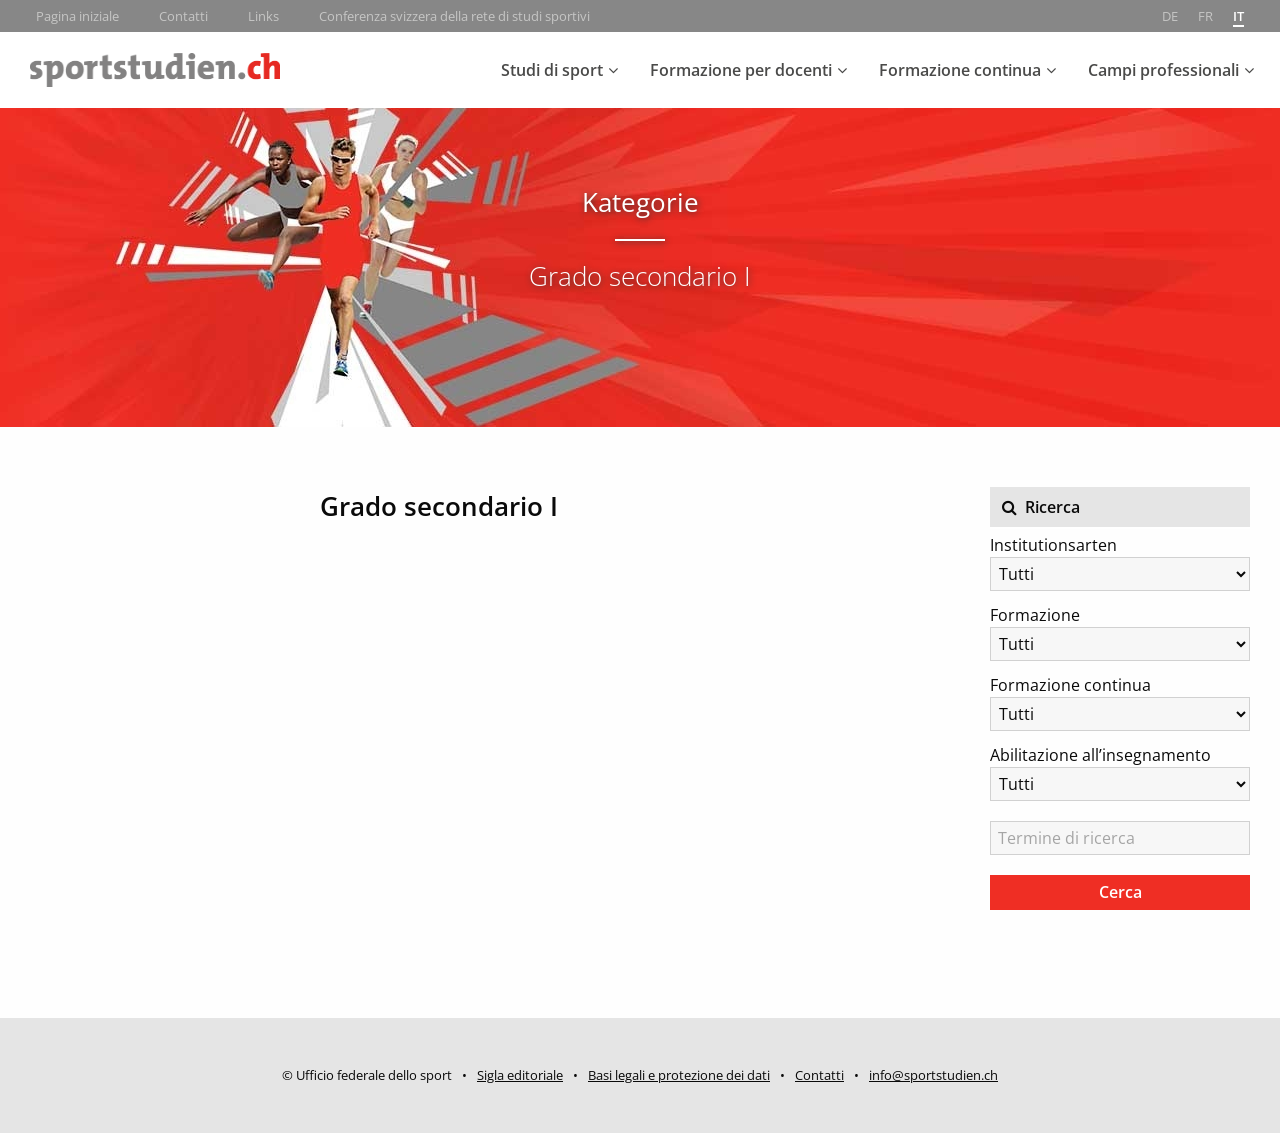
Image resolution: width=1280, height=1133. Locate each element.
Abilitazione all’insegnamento (1100, 755)
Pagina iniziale (77, 16)
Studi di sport (552, 70)
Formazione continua (960, 70)
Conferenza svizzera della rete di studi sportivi (454, 16)
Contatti (183, 16)
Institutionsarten (1053, 545)
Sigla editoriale (520, 1075)
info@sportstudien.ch (933, 1075)
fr (1205, 16)
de (1170, 16)
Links (263, 16)
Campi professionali (1163, 70)
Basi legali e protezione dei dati (679, 1075)
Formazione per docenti (741, 70)
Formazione (1035, 615)
